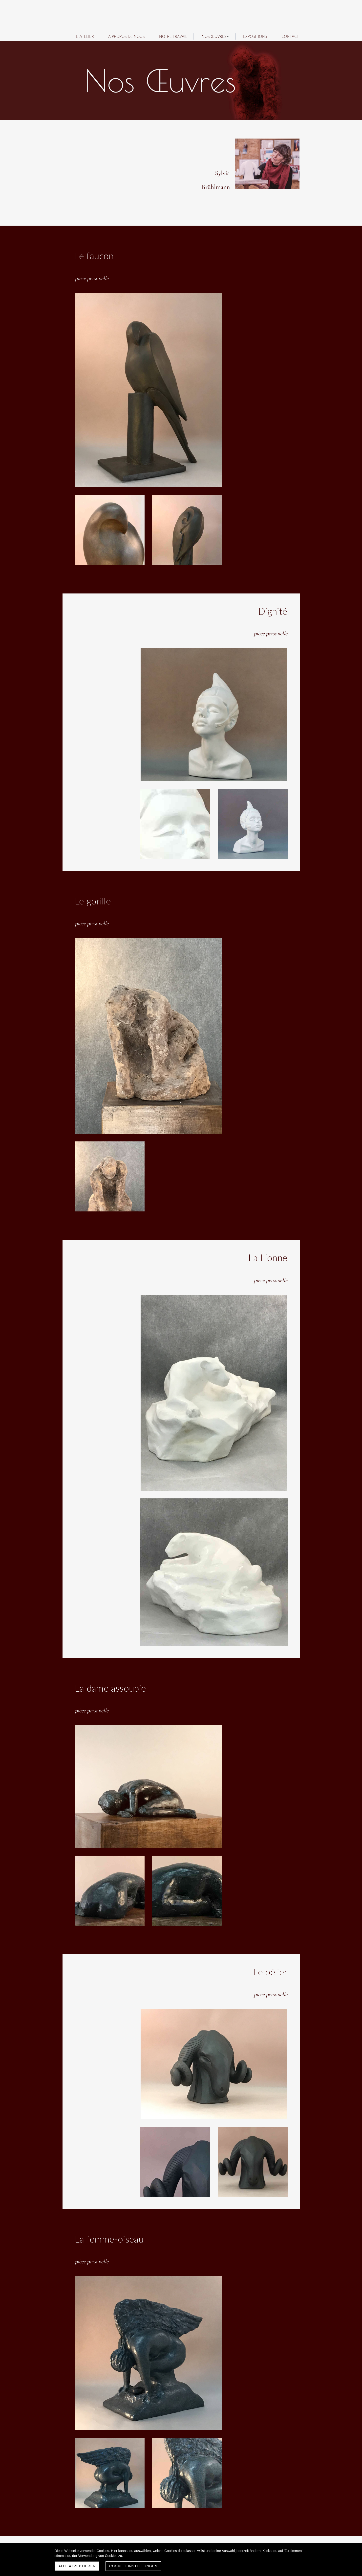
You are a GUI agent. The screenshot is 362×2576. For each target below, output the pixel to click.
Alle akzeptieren (77, 2566)
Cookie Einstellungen (133, 2566)
